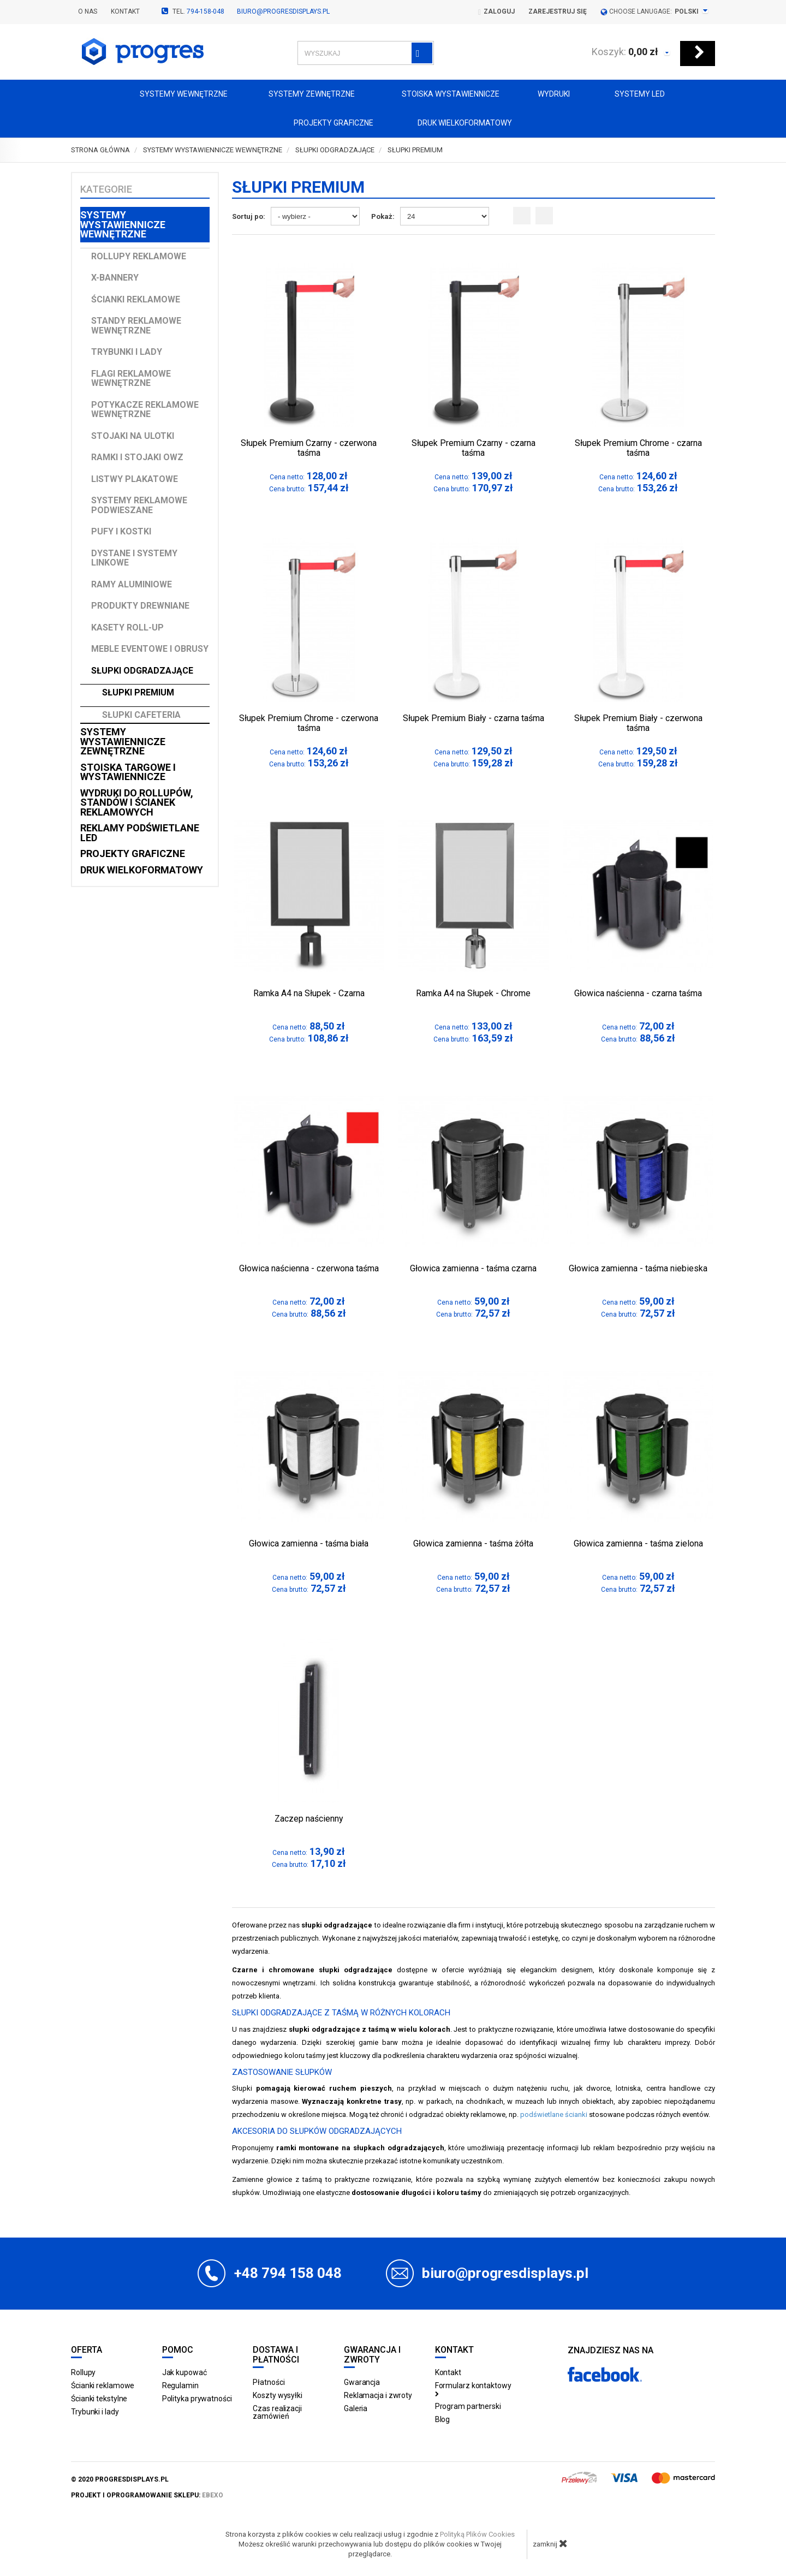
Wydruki (548, 94)
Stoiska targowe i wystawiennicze (128, 772)
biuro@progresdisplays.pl (283, 11)
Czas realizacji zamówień (277, 2412)
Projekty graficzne (323, 123)
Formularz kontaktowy (473, 2388)
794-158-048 (205, 11)
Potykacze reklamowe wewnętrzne (145, 410)
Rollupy (83, 2372)
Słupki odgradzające (142, 670)
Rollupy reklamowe (138, 256)
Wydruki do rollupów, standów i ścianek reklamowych (136, 802)
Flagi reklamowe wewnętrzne (131, 378)
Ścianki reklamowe (135, 299)
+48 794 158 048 (288, 2273)
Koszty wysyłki (277, 2395)
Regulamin (180, 2385)
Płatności (268, 2382)
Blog (442, 2419)
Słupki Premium (138, 692)
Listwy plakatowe (134, 479)
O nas (87, 11)
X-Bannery (115, 277)
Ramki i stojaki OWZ (137, 457)
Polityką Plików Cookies (477, 2534)
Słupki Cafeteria (141, 715)
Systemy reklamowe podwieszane (139, 505)
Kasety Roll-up (127, 627)
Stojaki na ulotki (132, 436)
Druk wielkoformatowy (456, 123)
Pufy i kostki (121, 531)
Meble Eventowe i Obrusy (150, 649)
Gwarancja (362, 2382)
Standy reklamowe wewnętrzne (136, 326)
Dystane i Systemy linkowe (134, 558)
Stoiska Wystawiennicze (440, 94)
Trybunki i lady (126, 352)
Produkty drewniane (140, 605)
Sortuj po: (248, 216)
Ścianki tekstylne (99, 2398)
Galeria (355, 2408)
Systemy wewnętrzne (174, 94)
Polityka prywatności (197, 2398)
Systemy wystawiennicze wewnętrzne (122, 224)
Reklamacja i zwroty (378, 2395)
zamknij (550, 2543)
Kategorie (106, 189)
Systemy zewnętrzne (305, 94)
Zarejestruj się (557, 11)
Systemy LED (631, 94)
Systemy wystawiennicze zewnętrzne (122, 741)
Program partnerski (468, 2406)
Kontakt (125, 11)
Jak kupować (184, 2372)
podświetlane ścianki (553, 2114)
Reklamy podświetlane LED (139, 832)
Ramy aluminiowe (131, 584)
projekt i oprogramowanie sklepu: (147, 2495)
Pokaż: (383, 216)
